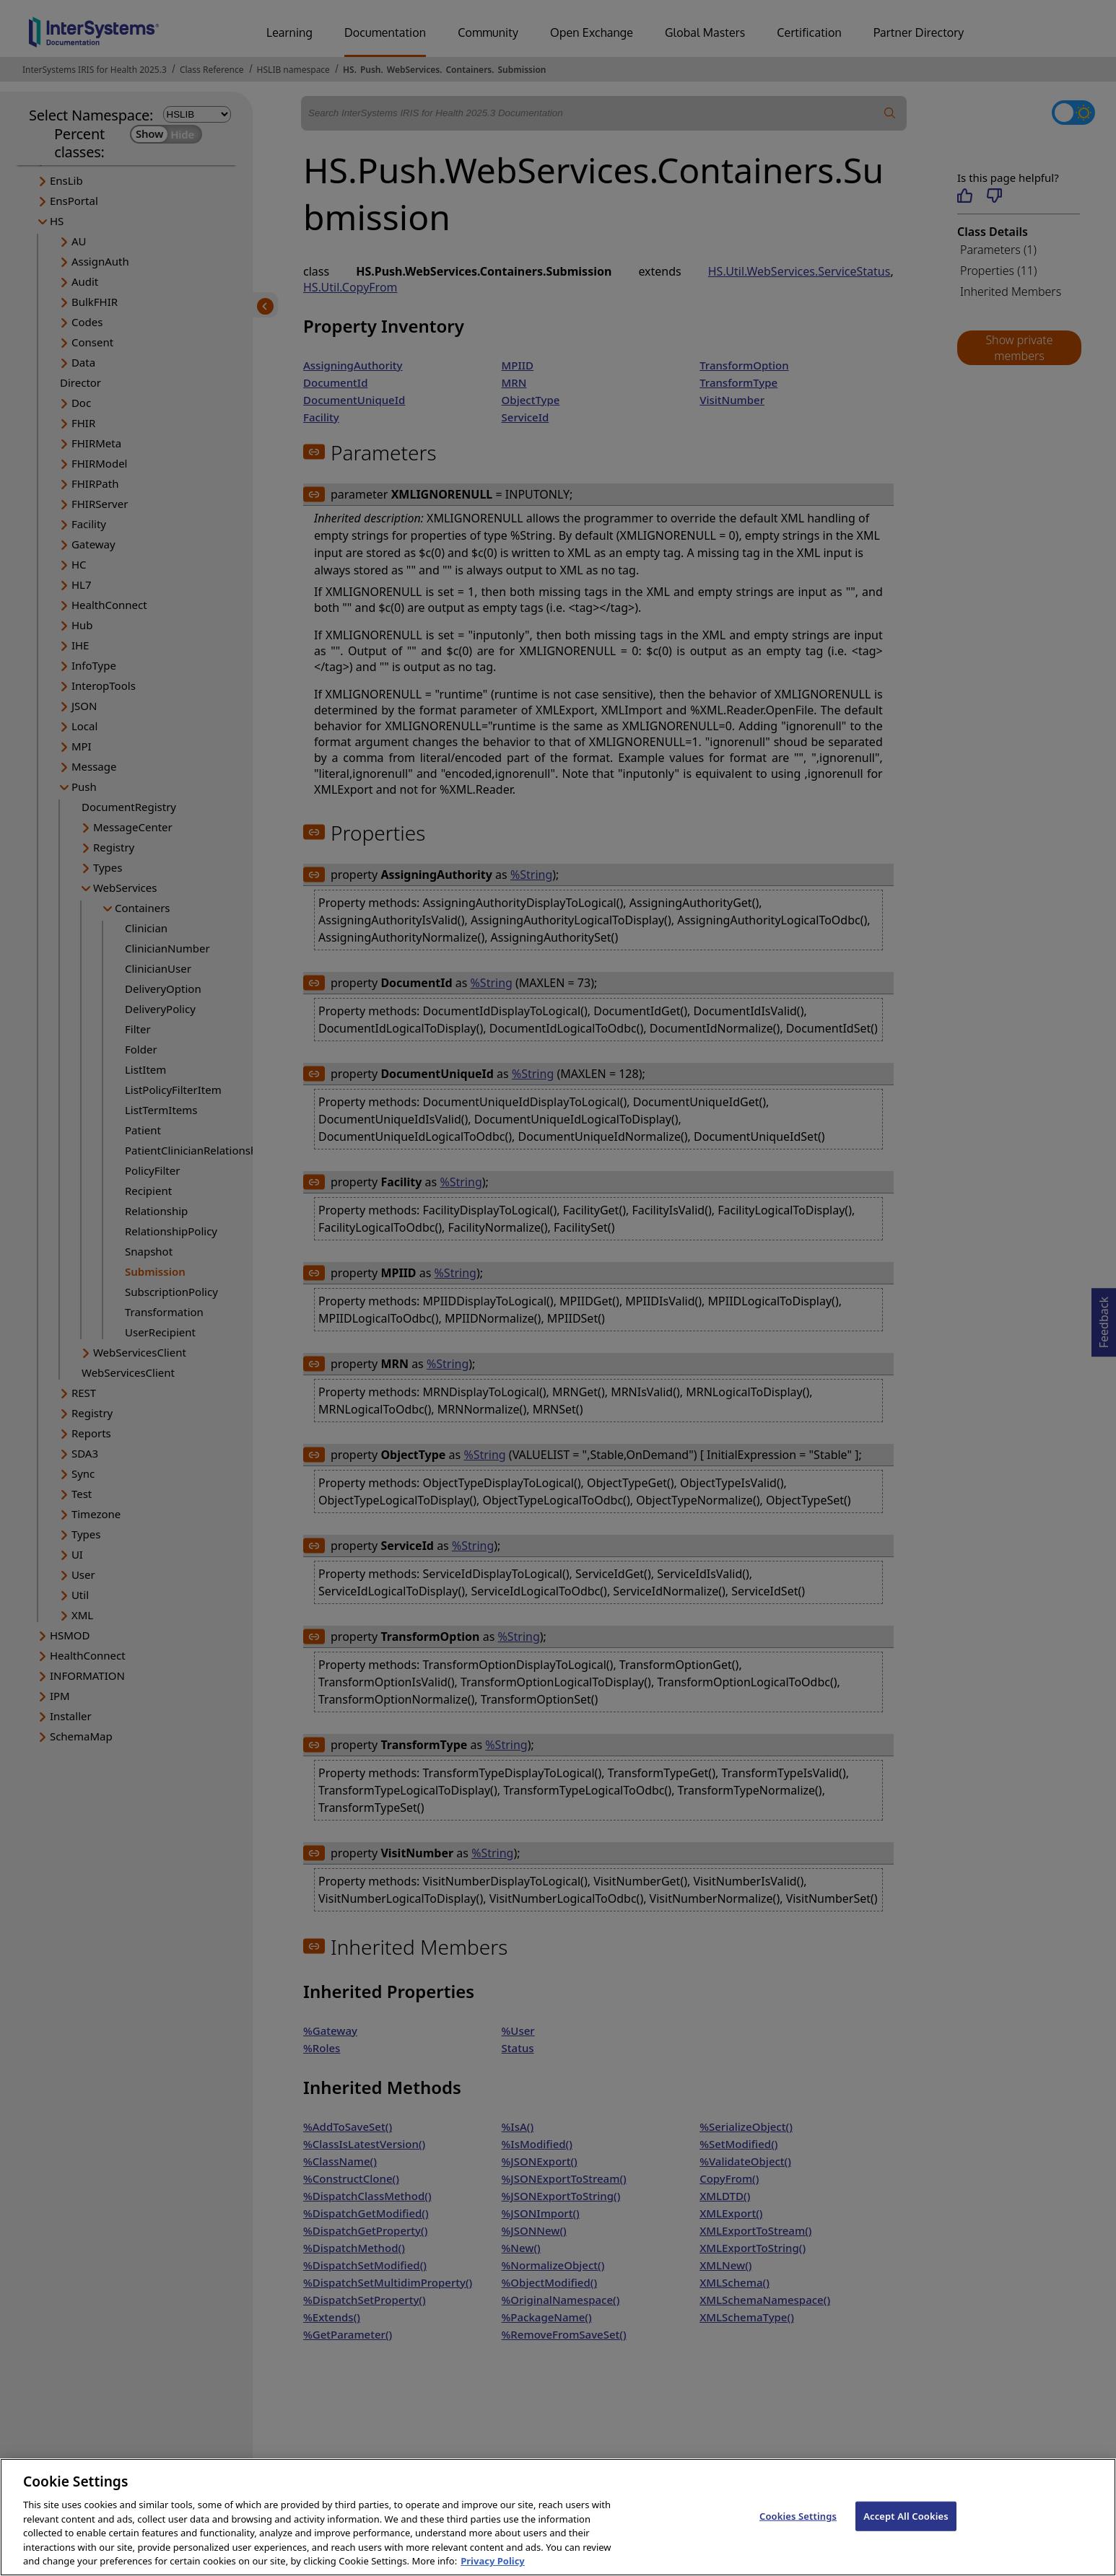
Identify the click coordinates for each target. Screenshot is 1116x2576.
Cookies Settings (798, 2531)
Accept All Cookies (906, 2531)
